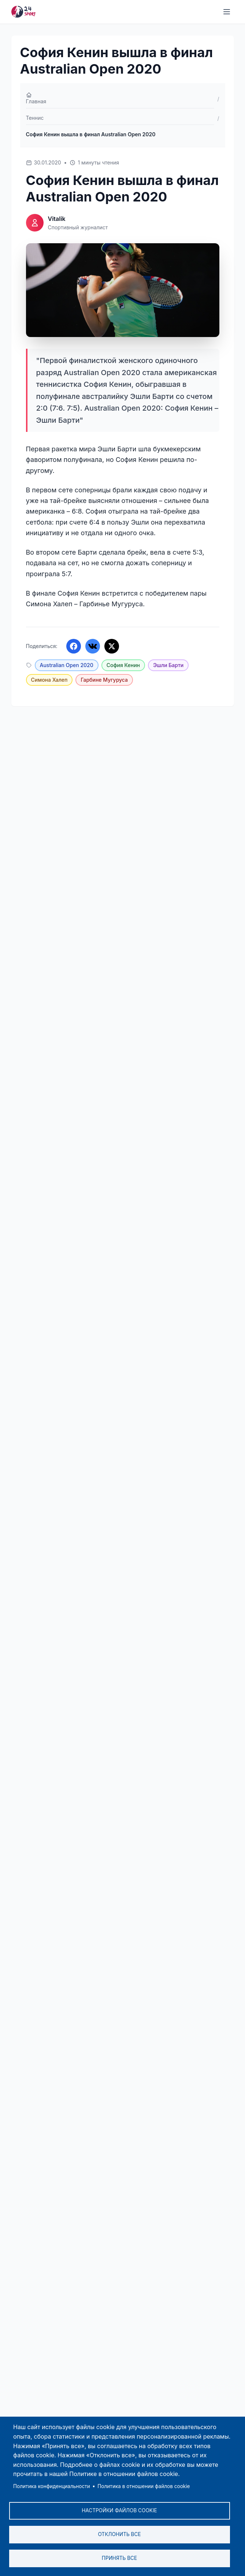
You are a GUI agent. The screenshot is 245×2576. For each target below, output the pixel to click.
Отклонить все (119, 2534)
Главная (36, 98)
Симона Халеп (49, 680)
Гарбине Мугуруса (104, 680)
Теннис (35, 118)
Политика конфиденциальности (51, 2486)
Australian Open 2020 (66, 665)
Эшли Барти (168, 665)
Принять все (119, 2558)
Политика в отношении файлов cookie (143, 2486)
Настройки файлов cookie (119, 2510)
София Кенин (123, 665)
